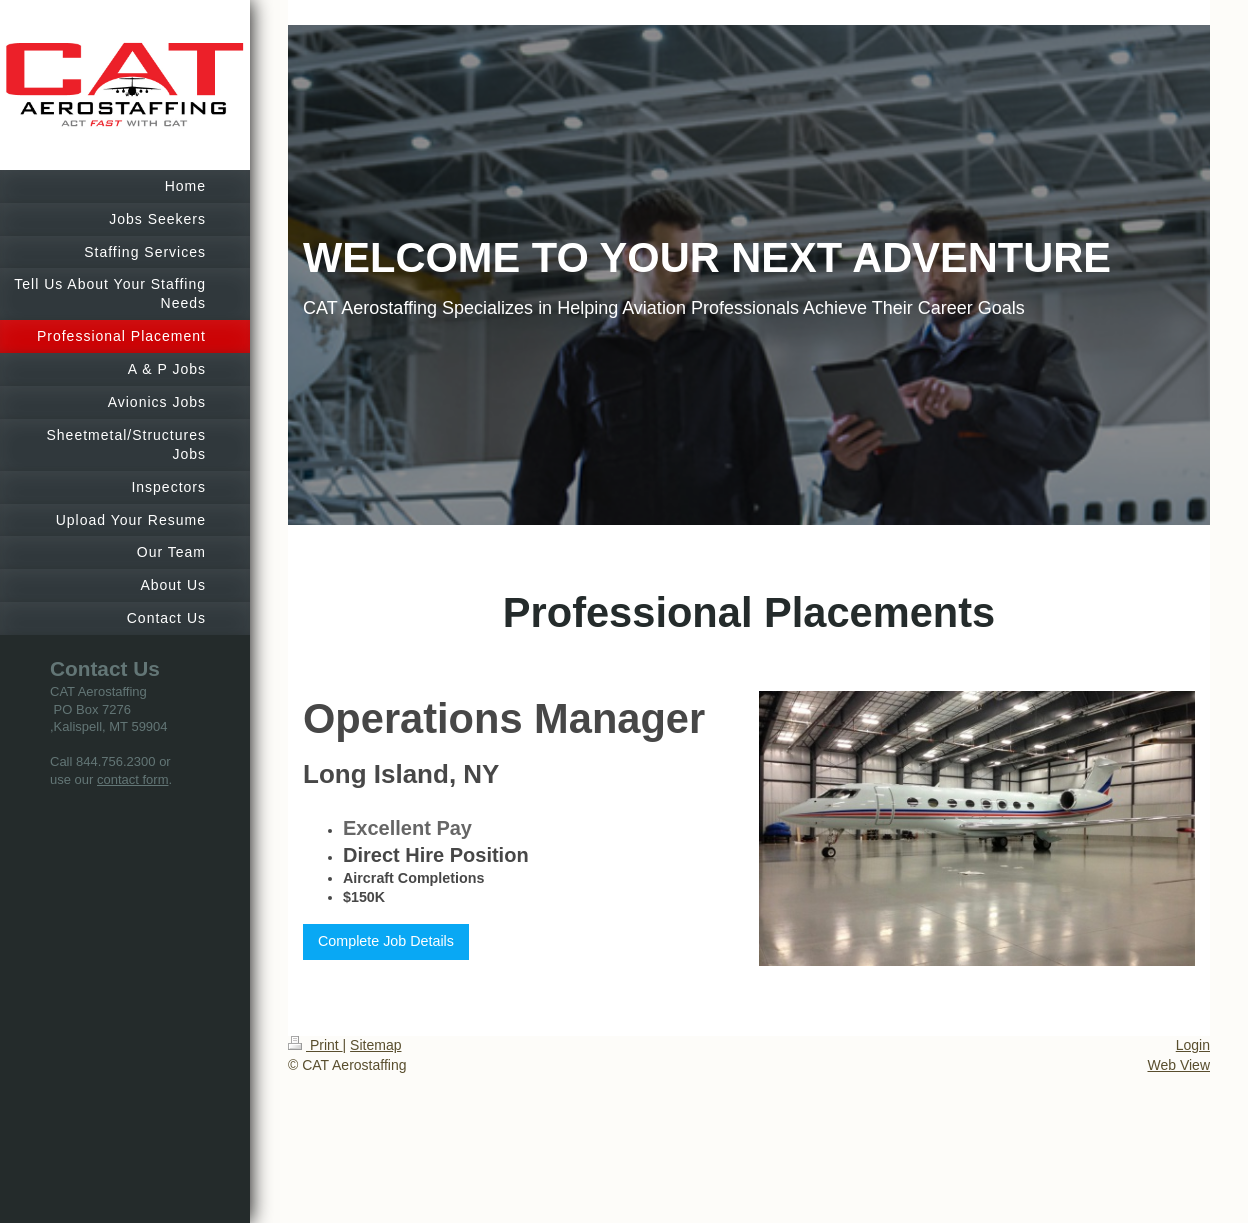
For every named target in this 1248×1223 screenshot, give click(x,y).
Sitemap (375, 1045)
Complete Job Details (386, 941)
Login (1193, 1045)
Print (315, 1045)
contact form (133, 779)
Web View (1178, 1065)
